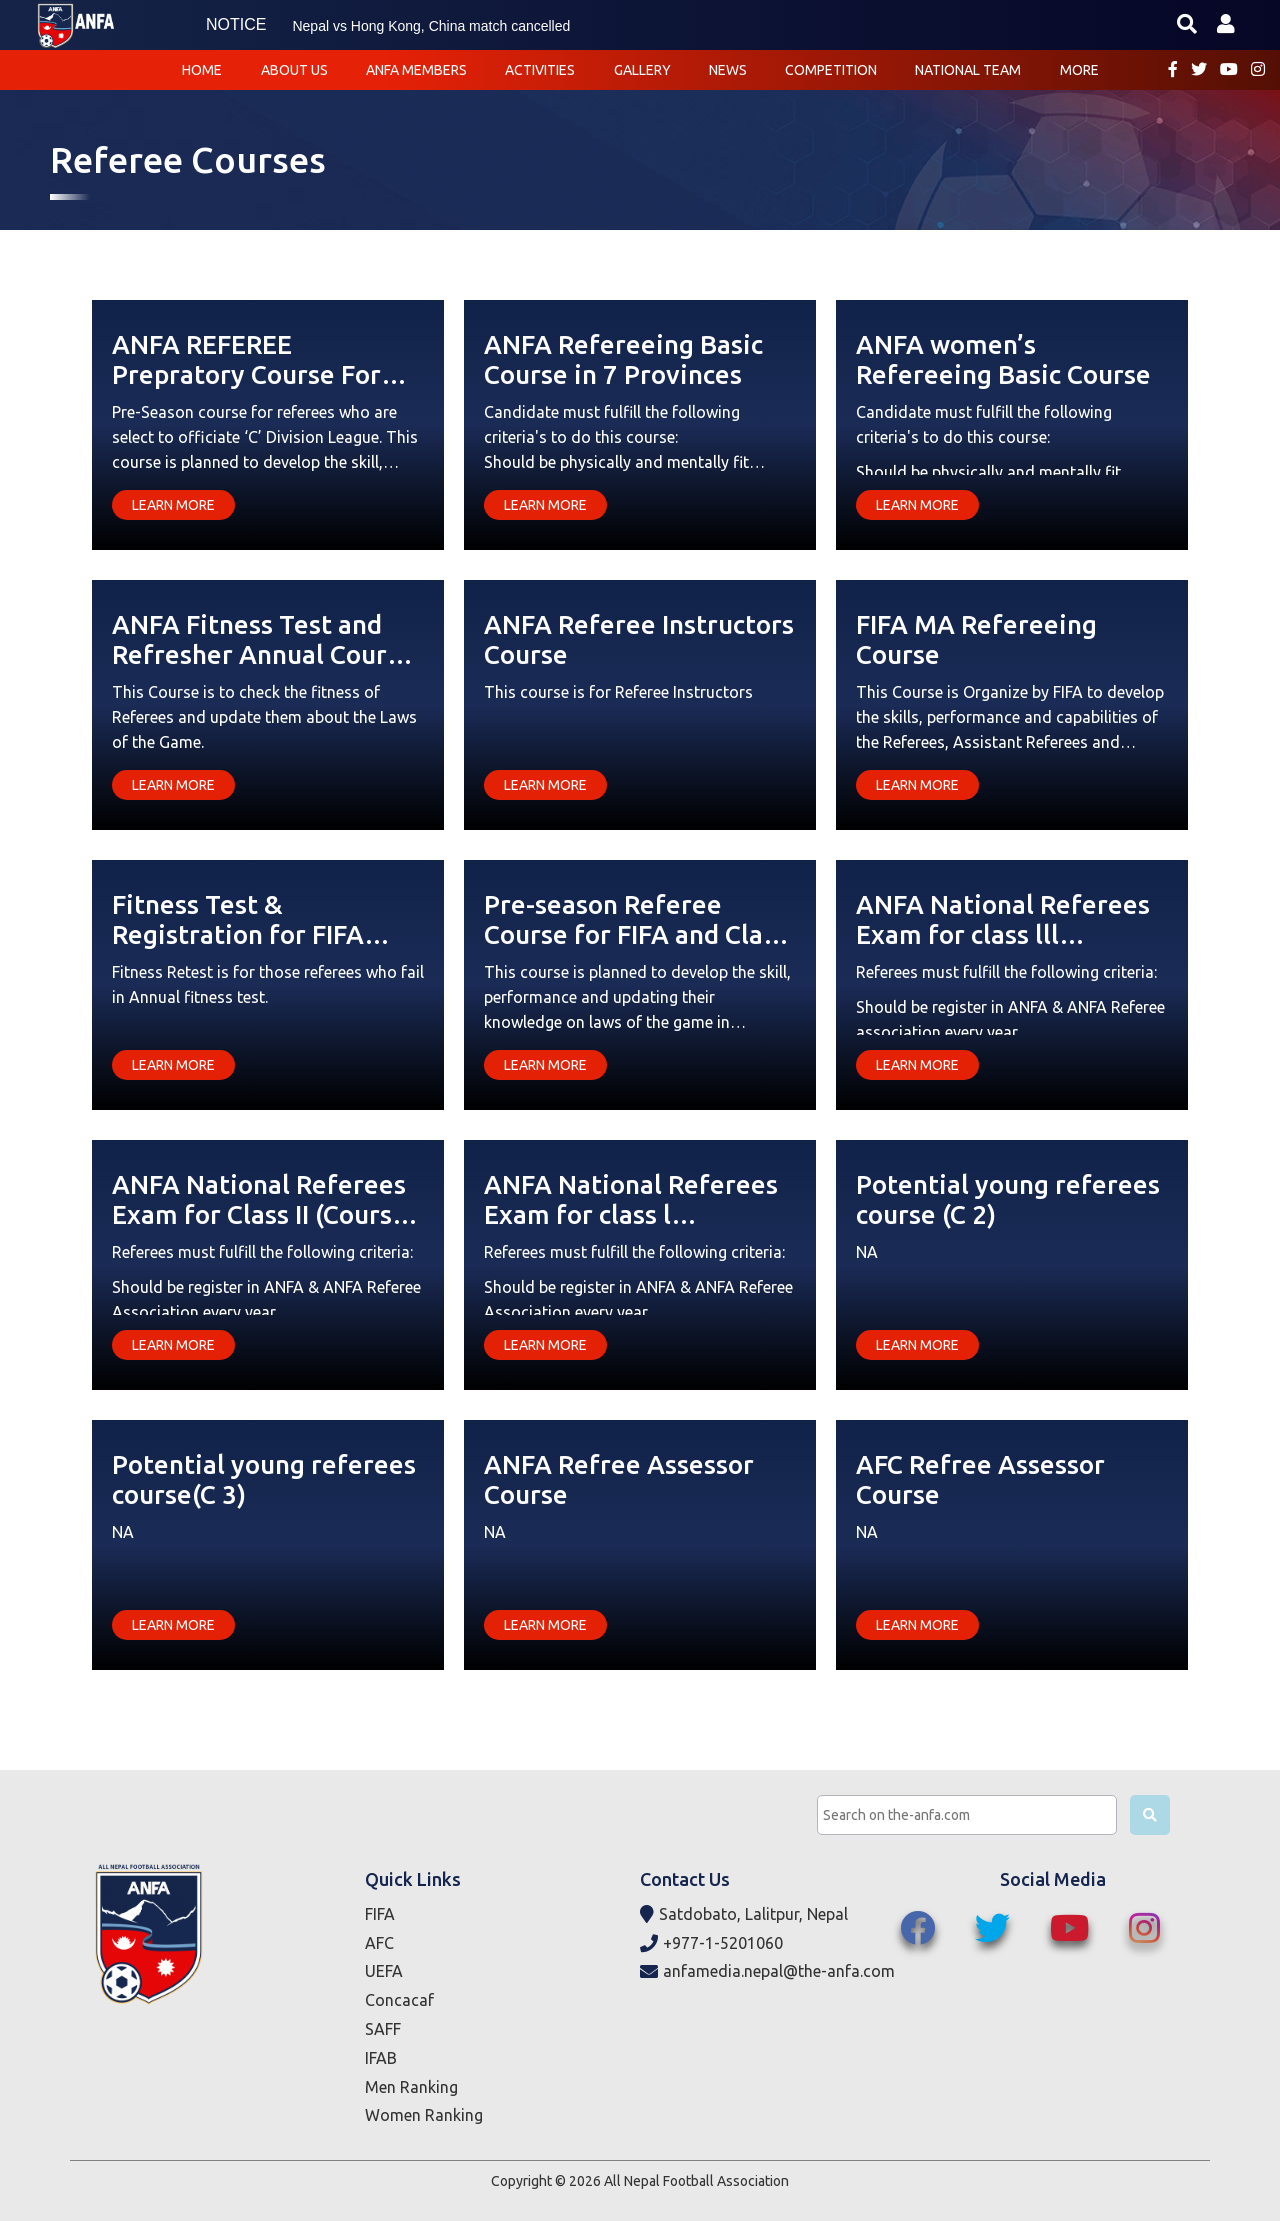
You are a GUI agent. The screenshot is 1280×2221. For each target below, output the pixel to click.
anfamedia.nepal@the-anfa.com (767, 1971)
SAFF (383, 2029)
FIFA (380, 1914)
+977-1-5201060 (711, 1943)
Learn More (173, 505)
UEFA (384, 1971)
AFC (379, 1943)
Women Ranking (424, 2115)
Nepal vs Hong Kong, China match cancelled (431, 26)
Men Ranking (411, 2087)
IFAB (381, 2058)
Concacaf (399, 2000)
